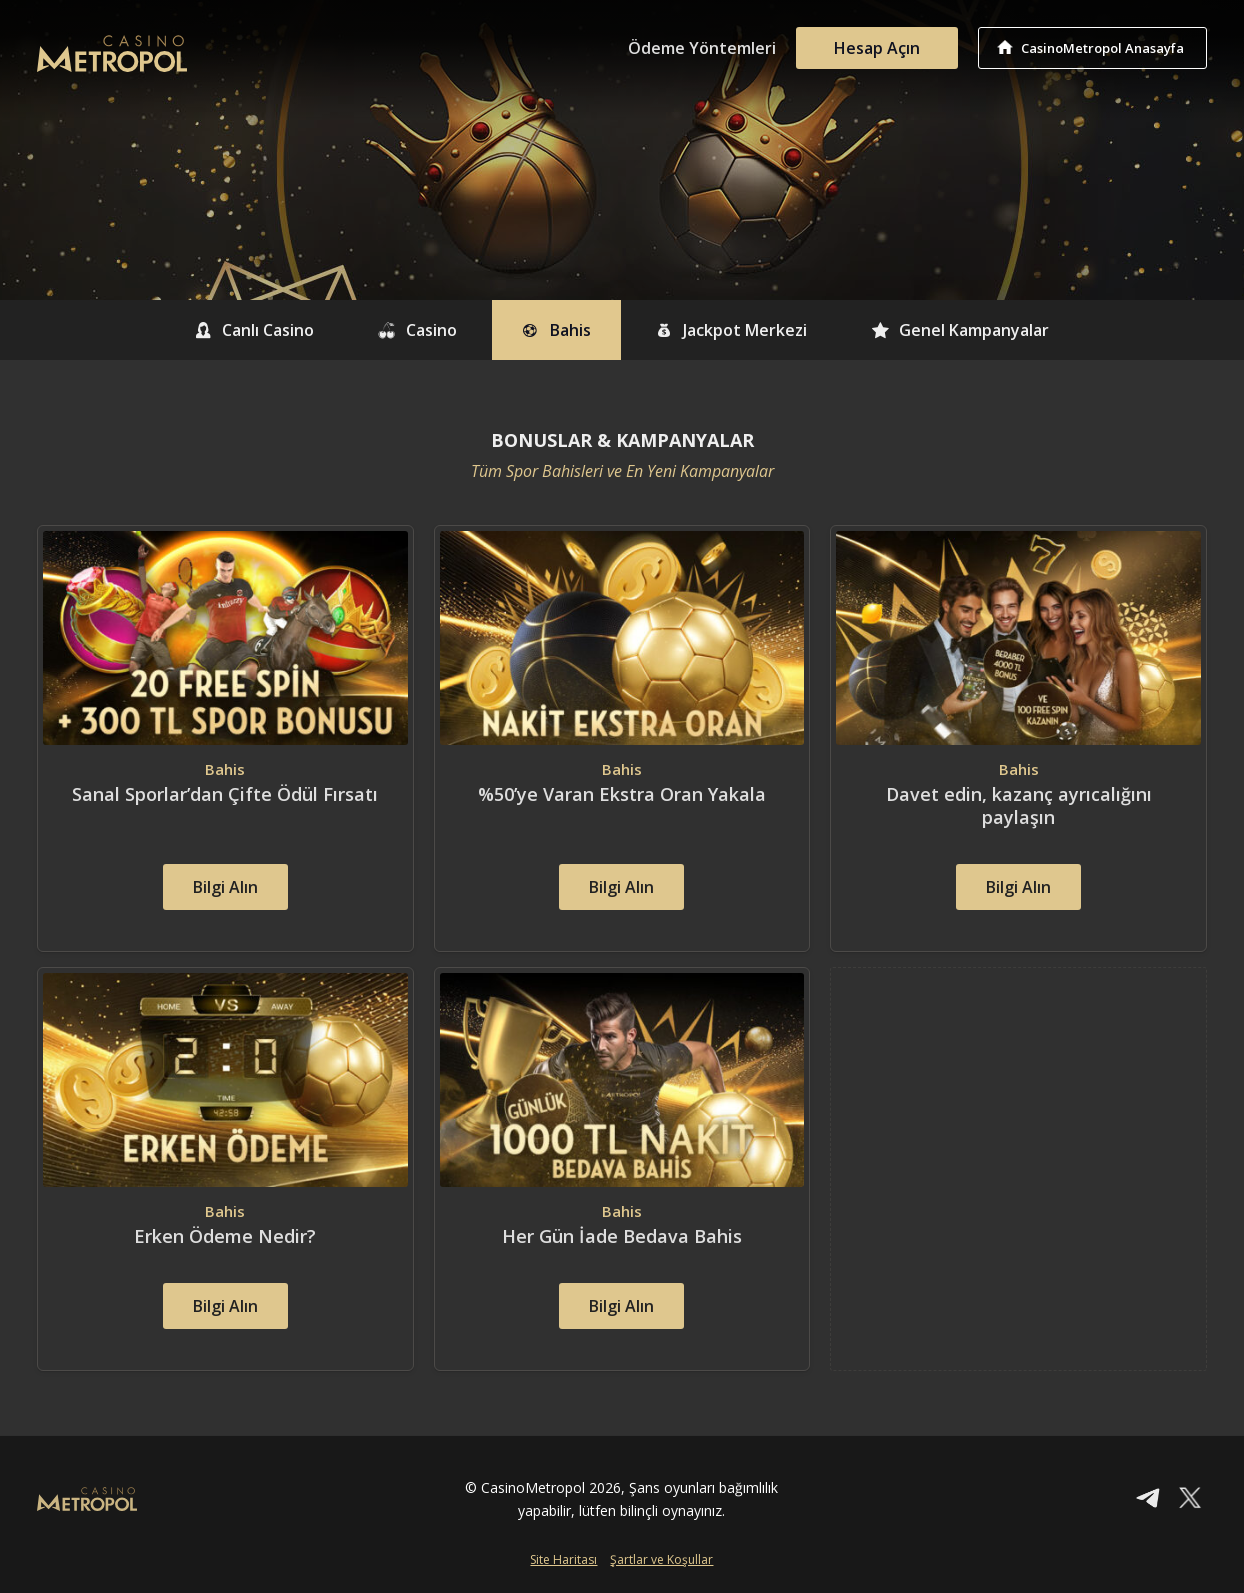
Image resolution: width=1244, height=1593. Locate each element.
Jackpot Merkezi (731, 330)
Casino (418, 330)
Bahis (556, 330)
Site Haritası (563, 1559)
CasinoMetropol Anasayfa (1102, 48)
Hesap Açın (877, 48)
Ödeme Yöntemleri (702, 48)
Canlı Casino (254, 330)
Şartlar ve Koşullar (661, 1559)
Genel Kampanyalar (960, 330)
